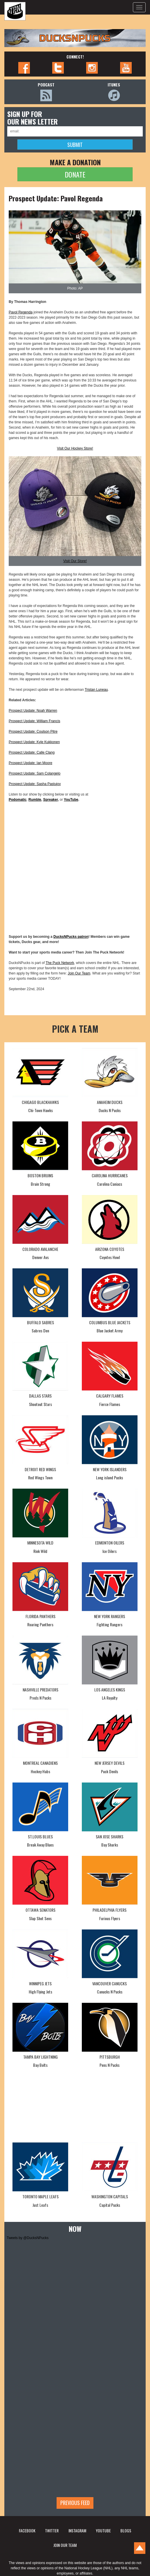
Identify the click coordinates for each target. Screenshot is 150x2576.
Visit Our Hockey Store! (75, 448)
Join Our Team (79, 973)
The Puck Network (60, 963)
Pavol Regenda (20, 312)
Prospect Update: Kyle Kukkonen (34, 742)
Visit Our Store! (75, 561)
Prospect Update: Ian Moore (30, 763)
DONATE (75, 174)
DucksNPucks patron (70, 937)
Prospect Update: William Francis (34, 721)
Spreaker (50, 800)
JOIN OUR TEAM (65, 2545)
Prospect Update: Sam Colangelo (34, 773)
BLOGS (125, 2530)
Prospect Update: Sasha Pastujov (35, 784)
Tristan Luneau (96, 690)
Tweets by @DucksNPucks (27, 2238)
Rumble (34, 800)
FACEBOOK (27, 2530)
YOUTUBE (103, 2530)
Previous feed (75, 2502)
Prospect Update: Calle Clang (32, 752)
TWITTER (52, 2530)
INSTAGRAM (77, 2530)
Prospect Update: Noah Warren (33, 711)
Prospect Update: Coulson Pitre (33, 731)
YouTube (71, 800)
